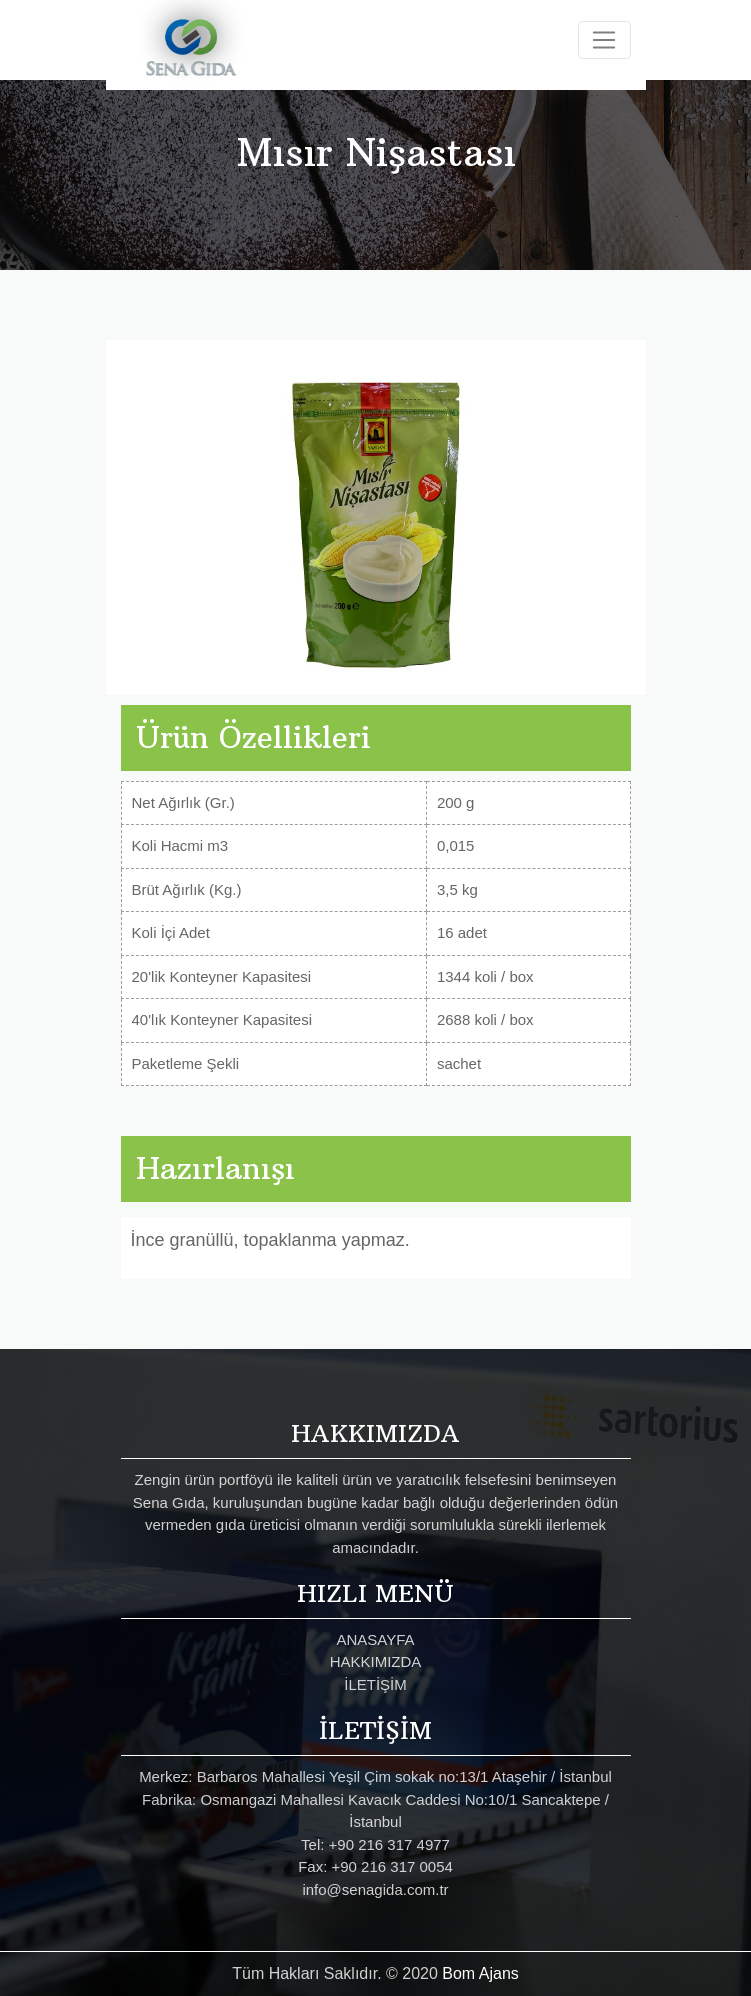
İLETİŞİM (375, 1684)
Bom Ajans (480, 1973)
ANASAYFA (375, 1639)
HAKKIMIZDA (376, 1661)
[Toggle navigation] (604, 40)
